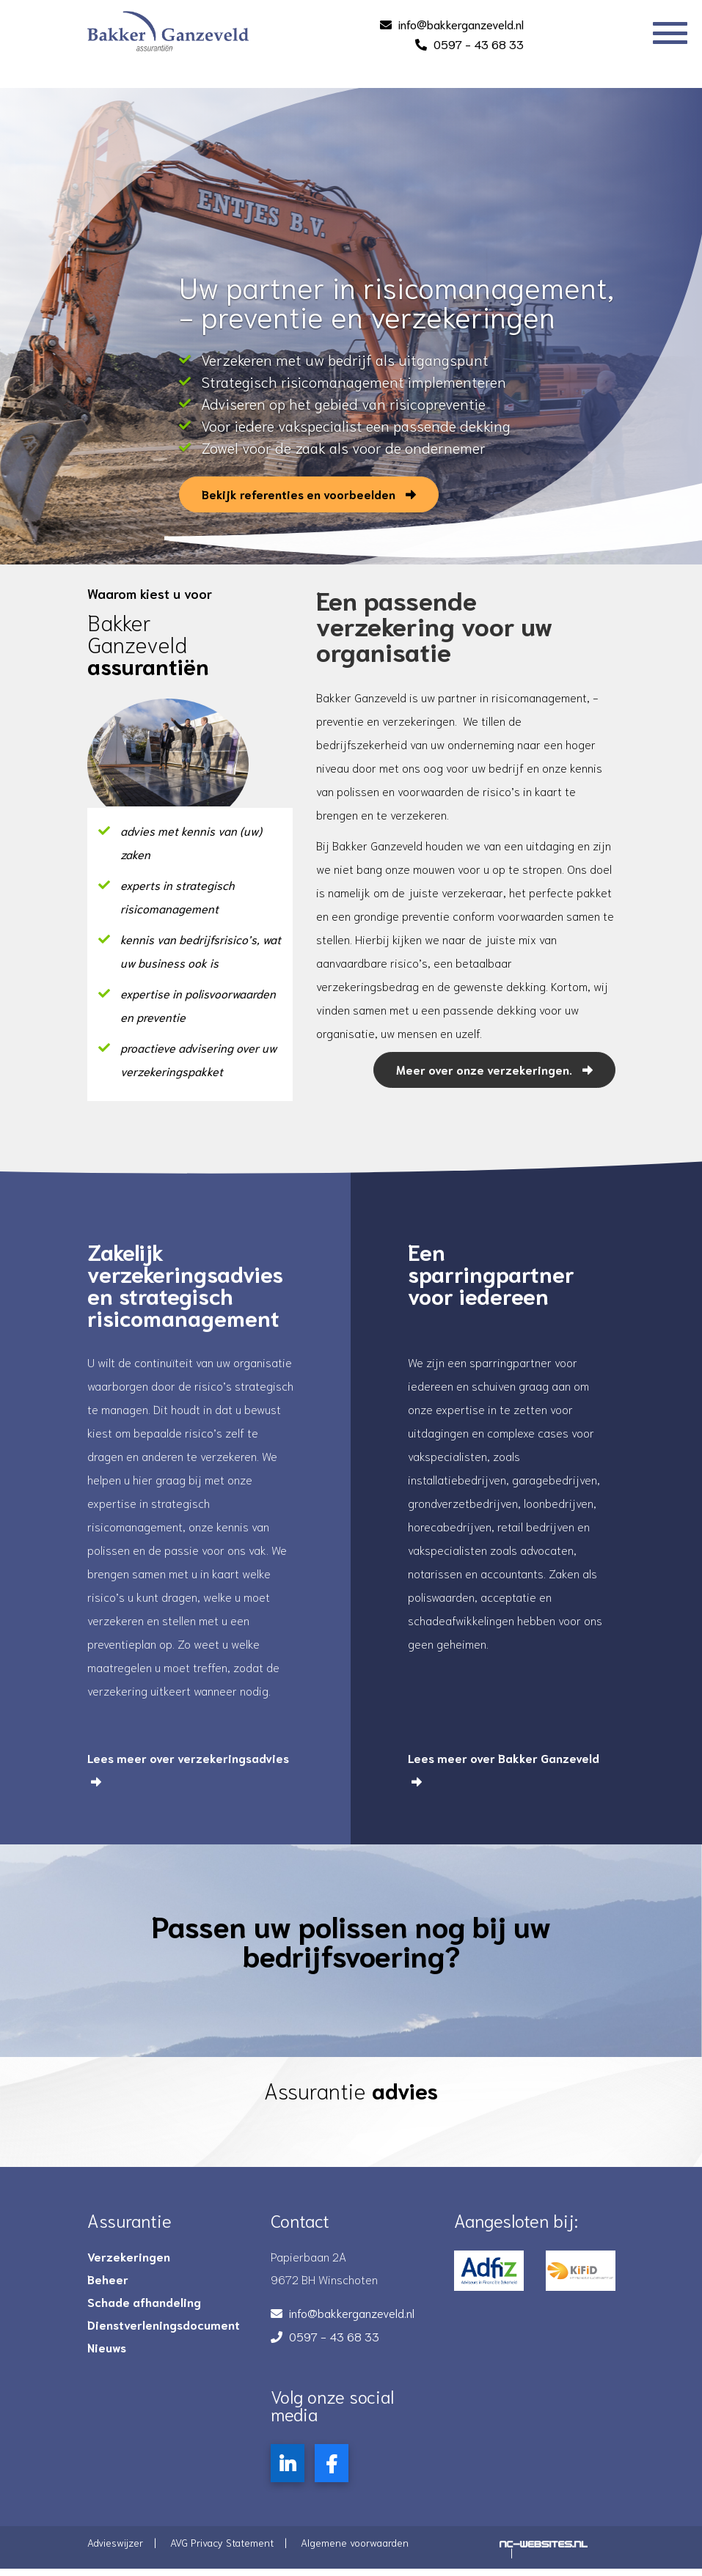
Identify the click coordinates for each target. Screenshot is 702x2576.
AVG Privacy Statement (222, 2542)
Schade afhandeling (144, 2302)
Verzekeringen (128, 2256)
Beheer (107, 2279)
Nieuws (106, 2347)
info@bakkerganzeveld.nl (461, 24)
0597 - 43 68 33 (479, 43)
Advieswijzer (115, 2542)
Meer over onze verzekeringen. (494, 1069)
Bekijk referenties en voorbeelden (290, 511)
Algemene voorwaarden (355, 2542)
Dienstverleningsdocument (163, 2324)
